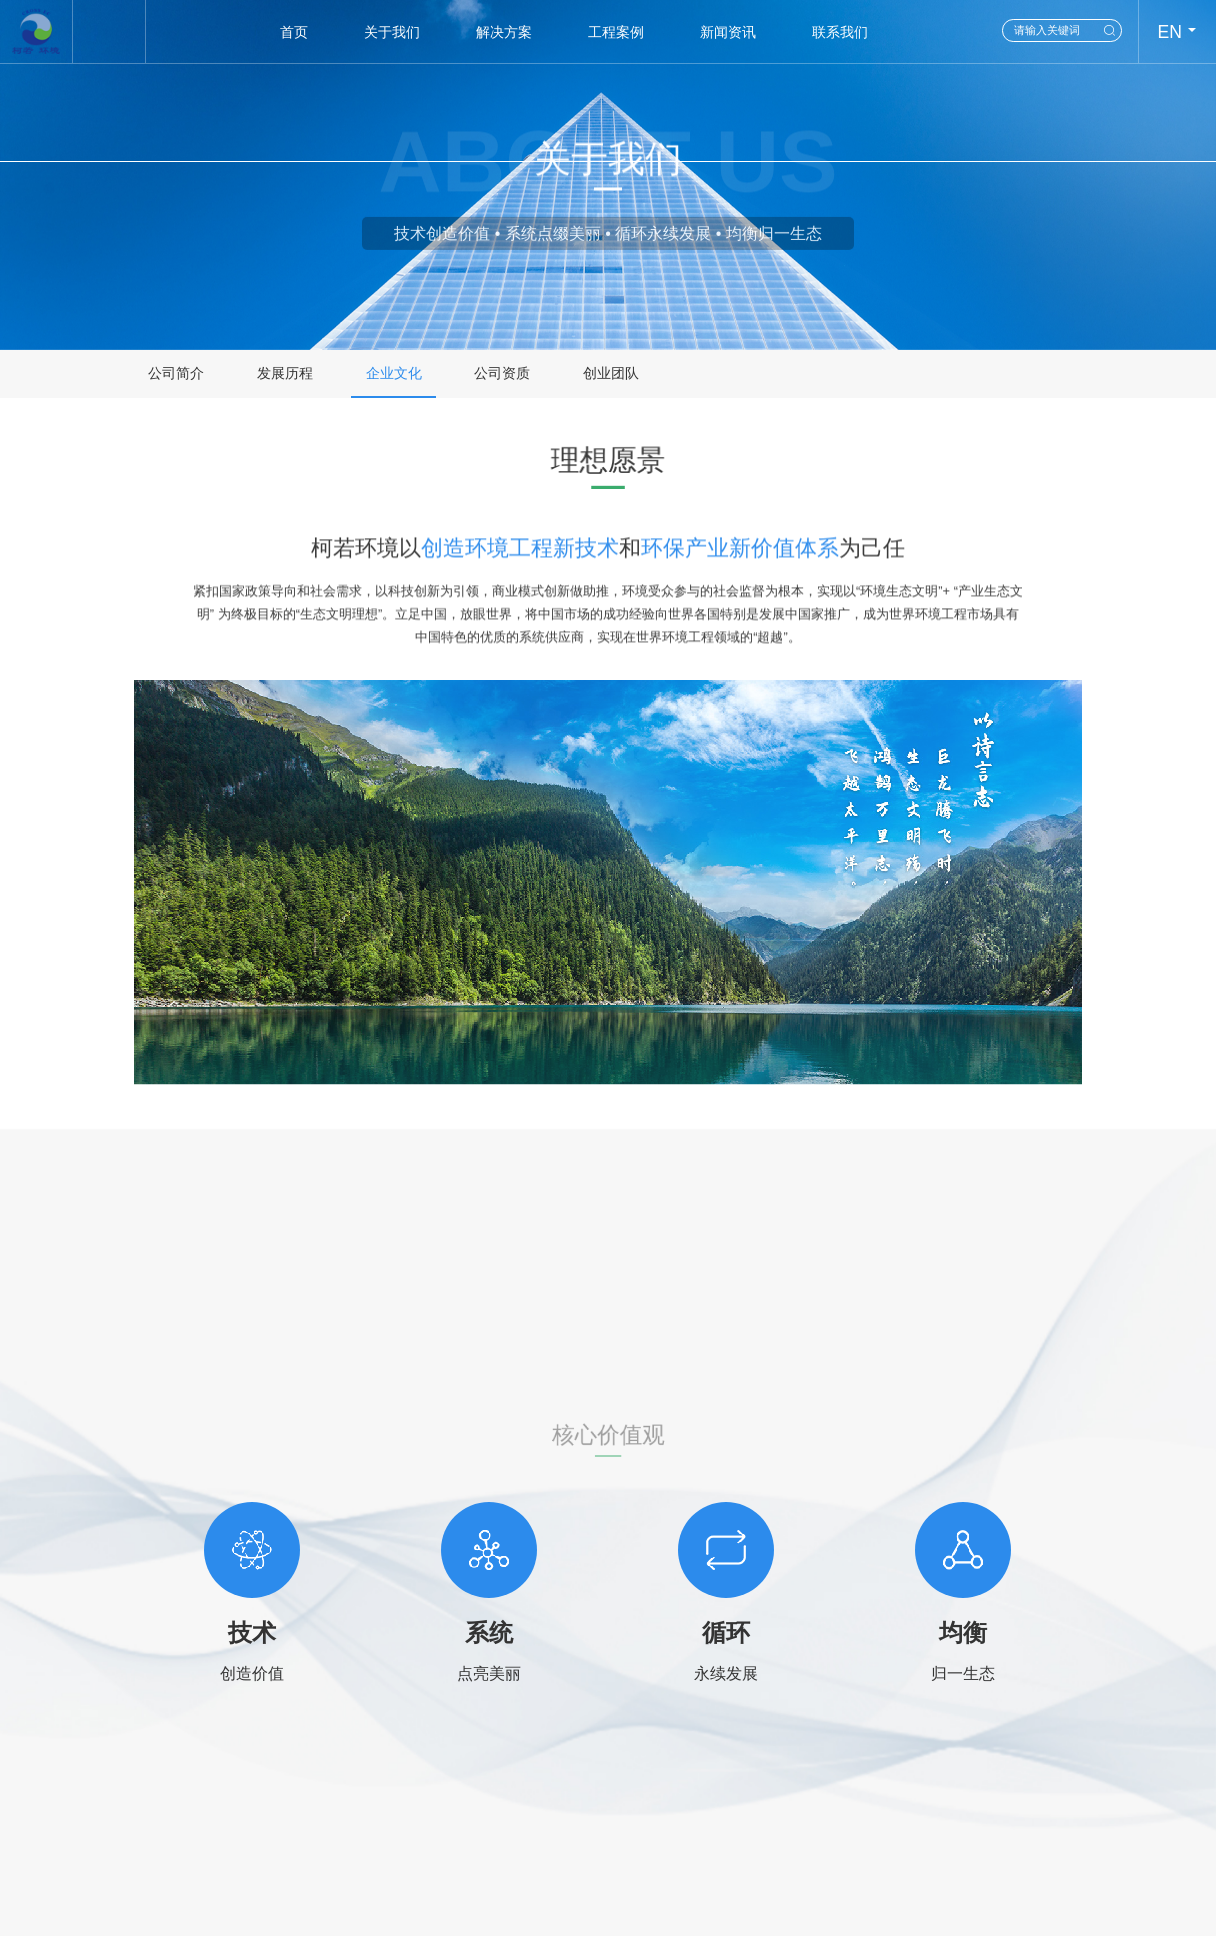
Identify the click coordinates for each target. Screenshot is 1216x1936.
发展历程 (285, 374)
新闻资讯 (728, 32)
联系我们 (840, 32)
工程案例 (616, 32)
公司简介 (176, 374)
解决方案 (504, 32)
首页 (294, 32)
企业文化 (394, 374)
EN (1169, 32)
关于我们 (392, 32)
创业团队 (611, 374)
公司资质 (503, 374)
